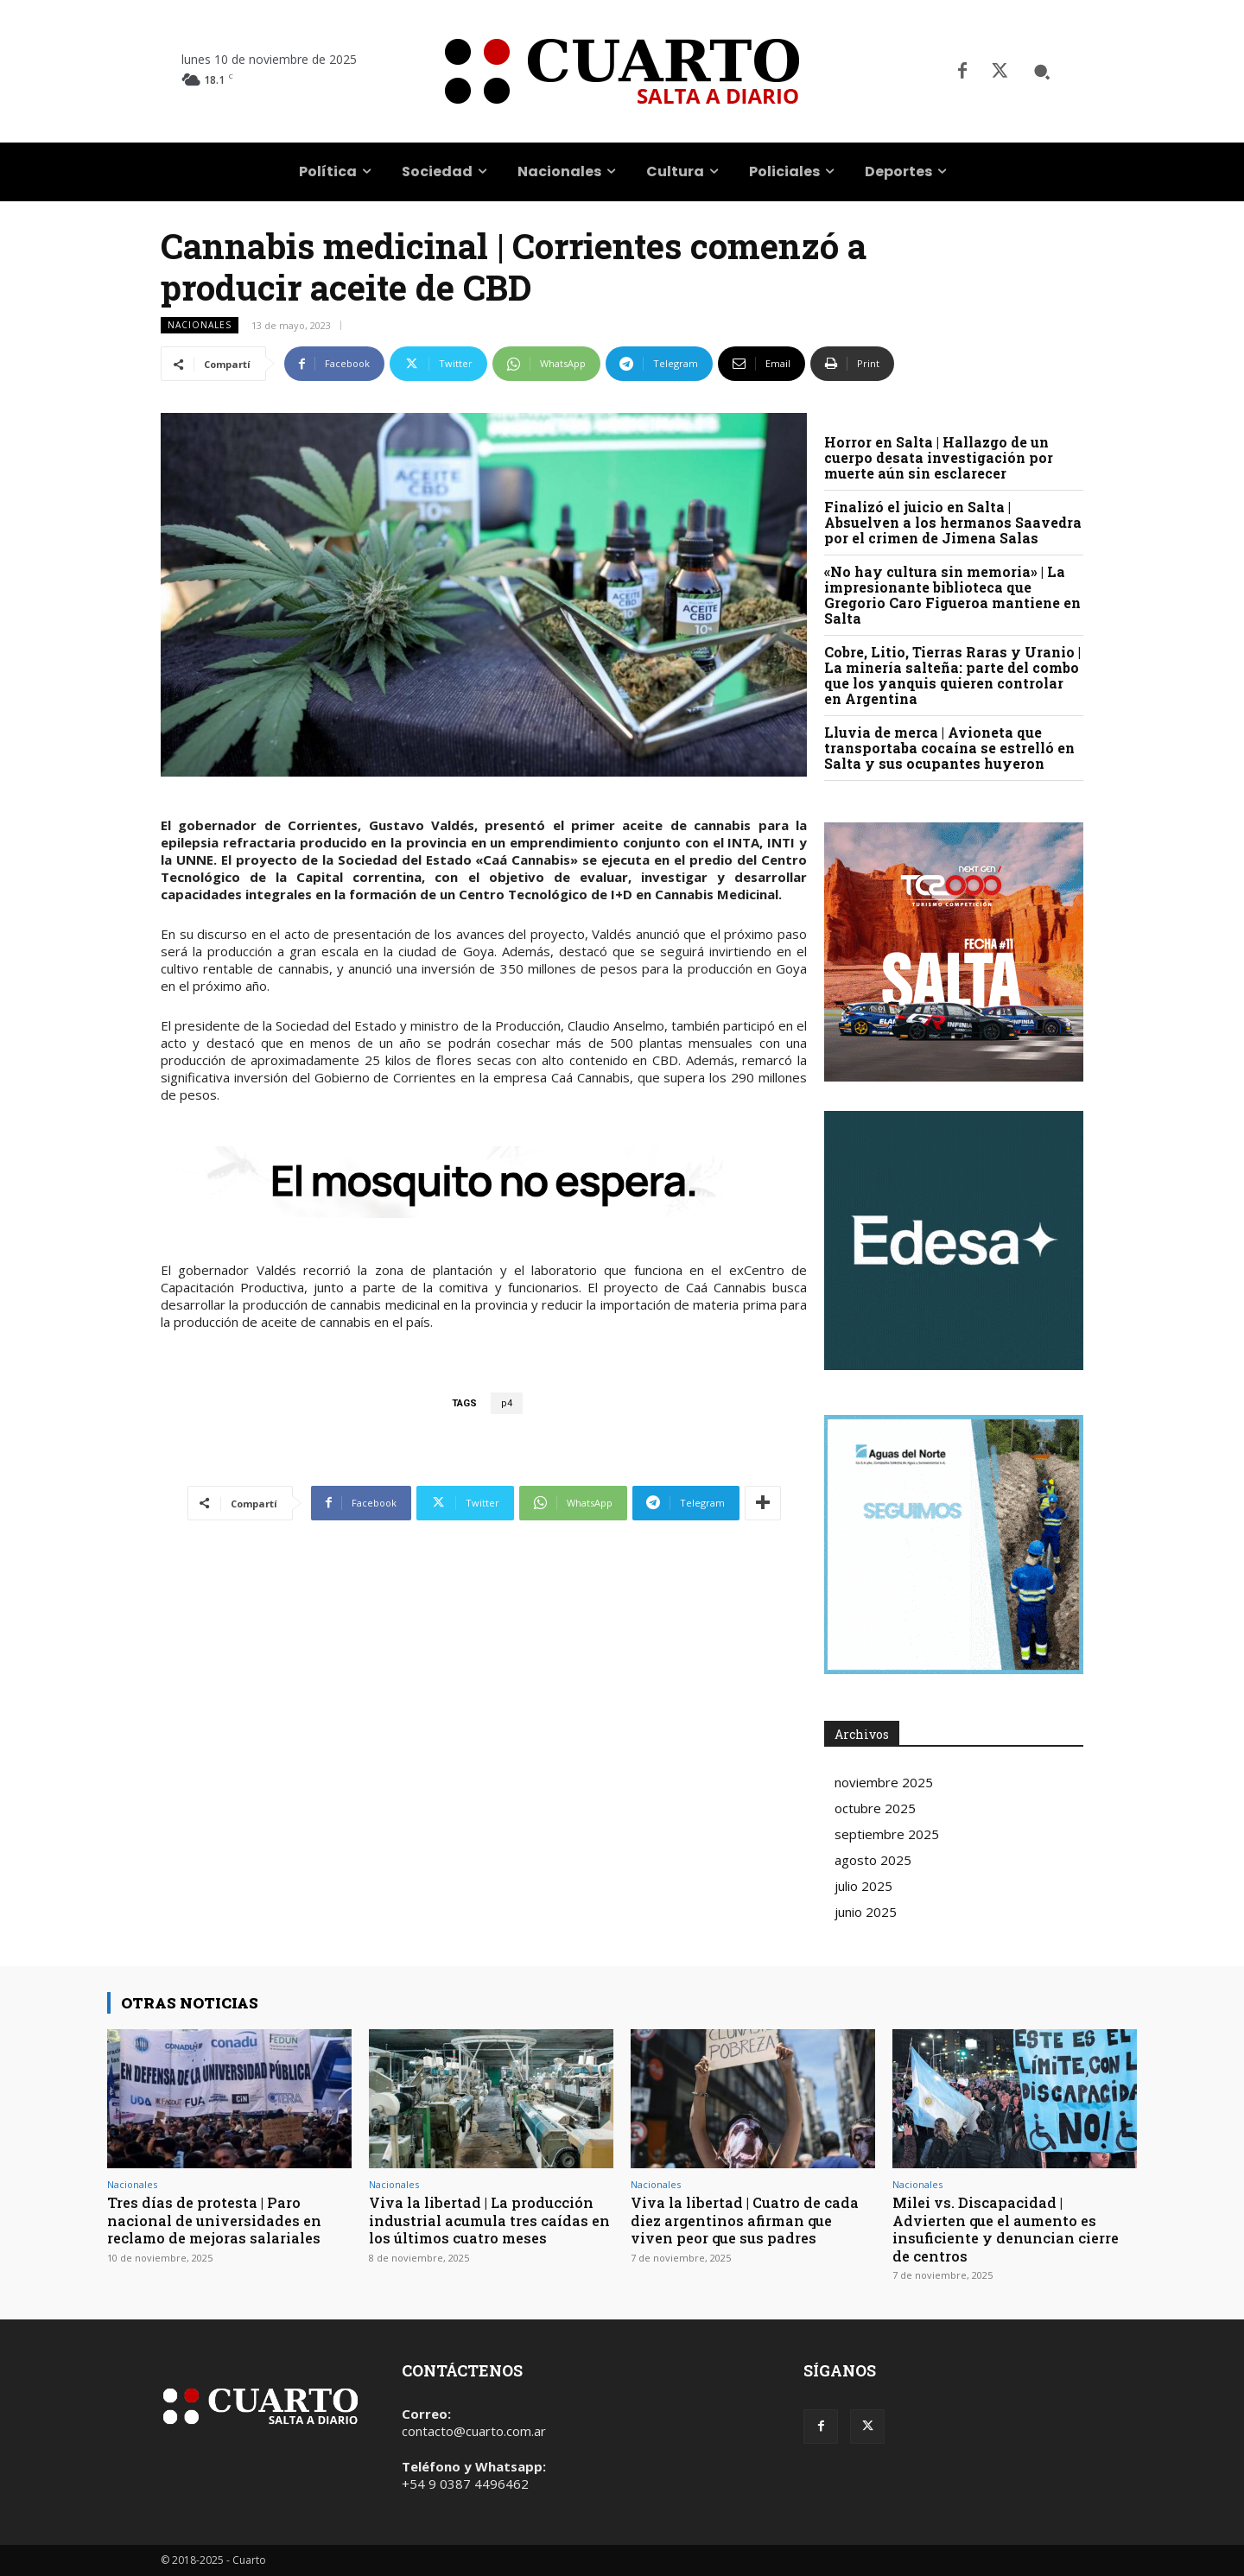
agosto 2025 (873, 1860)
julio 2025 (863, 1885)
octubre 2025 (875, 1808)
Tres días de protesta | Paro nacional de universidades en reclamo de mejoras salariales (219, 2220)
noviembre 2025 (884, 1782)
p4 (506, 1403)
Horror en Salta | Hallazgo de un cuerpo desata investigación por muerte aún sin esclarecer (938, 457)
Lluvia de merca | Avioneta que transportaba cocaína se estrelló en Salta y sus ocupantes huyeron (949, 747)
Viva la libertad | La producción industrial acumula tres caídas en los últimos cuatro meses (486, 2220)
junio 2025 (866, 1911)
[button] (1042, 71)
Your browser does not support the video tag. (953, 1240)
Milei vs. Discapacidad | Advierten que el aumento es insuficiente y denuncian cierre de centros (1010, 2228)
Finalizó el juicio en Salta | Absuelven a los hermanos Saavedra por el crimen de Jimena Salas (953, 522)
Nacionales (199, 325)
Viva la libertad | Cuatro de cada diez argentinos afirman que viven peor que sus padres (749, 2220)
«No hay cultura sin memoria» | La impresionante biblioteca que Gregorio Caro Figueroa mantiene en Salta (952, 594)
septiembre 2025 (887, 1834)
